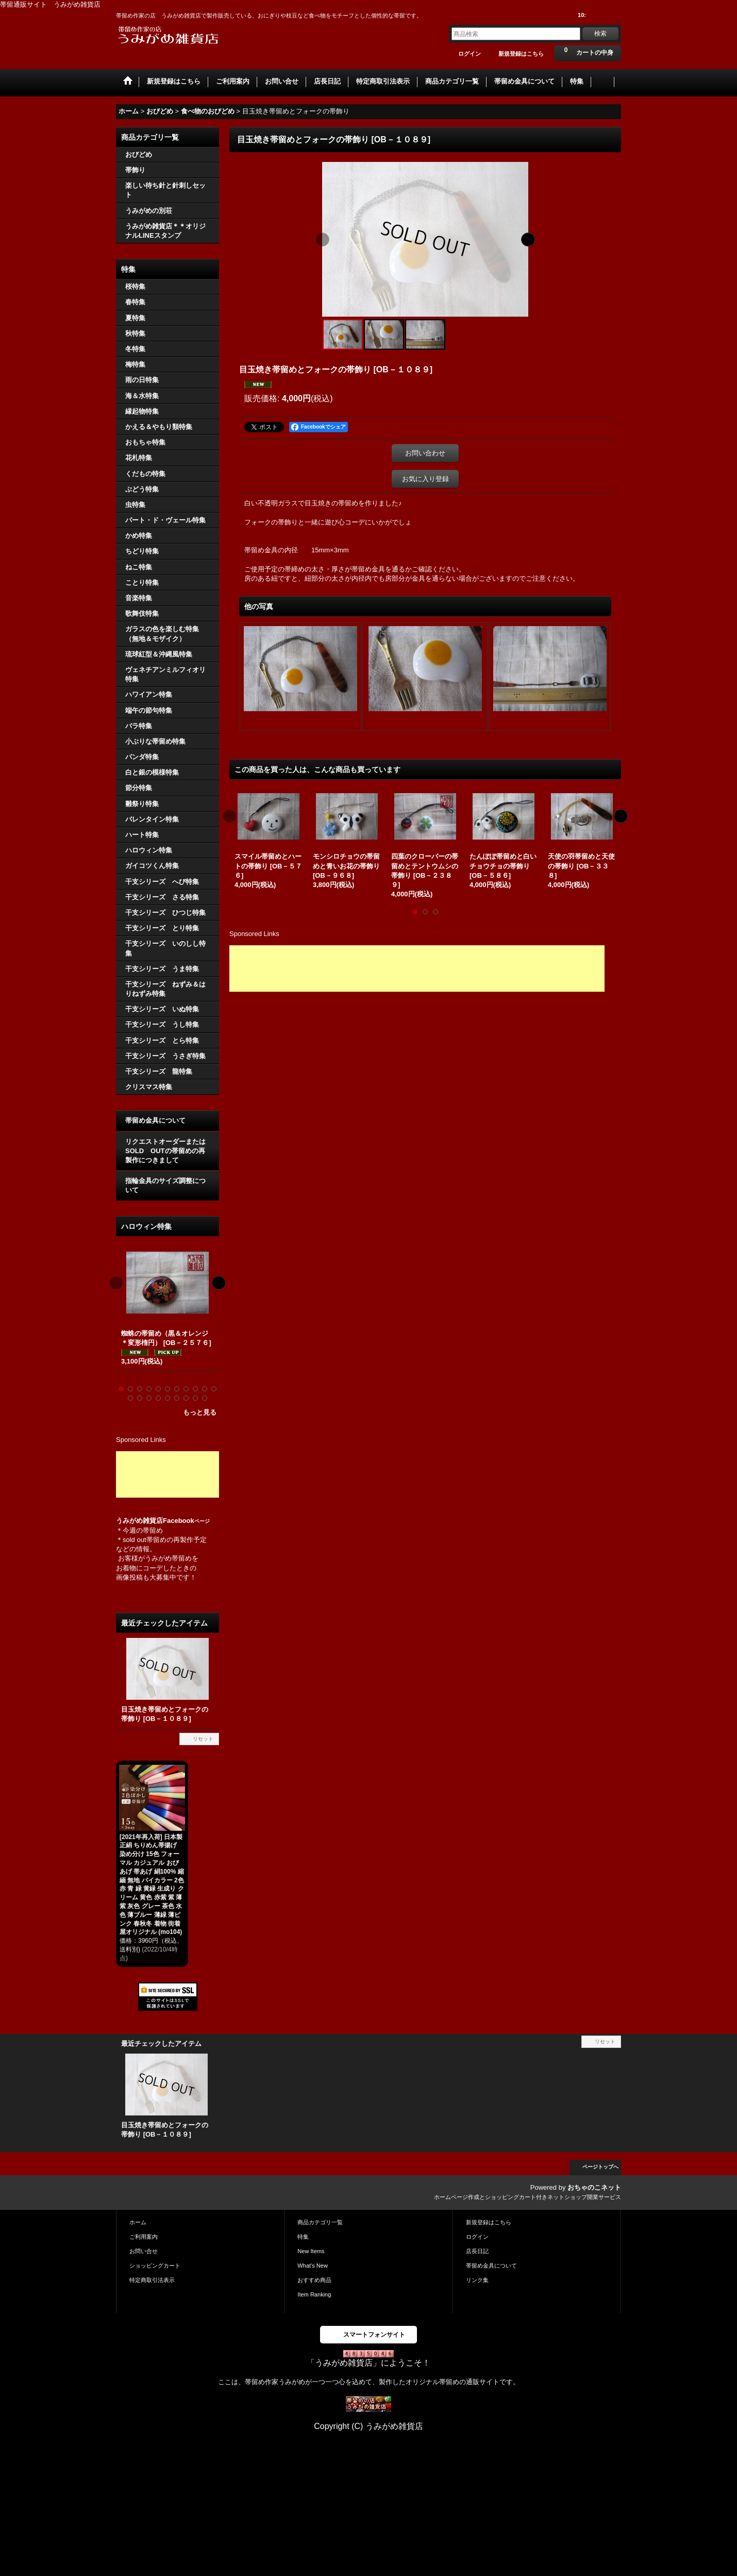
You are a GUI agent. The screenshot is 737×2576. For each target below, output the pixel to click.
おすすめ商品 (314, 2280)
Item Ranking (314, 2294)
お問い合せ (143, 2251)
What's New (312, 2265)
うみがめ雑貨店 (139, 1520)
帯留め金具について (155, 1120)
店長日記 (477, 2251)
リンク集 (477, 2280)
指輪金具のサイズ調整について (165, 1185)
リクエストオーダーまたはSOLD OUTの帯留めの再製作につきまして (165, 1151)
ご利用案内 (143, 2237)
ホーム (137, 2222)
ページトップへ (600, 2167)
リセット (203, 1739)
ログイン (469, 54)
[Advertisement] (167, 1474)
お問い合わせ (425, 453)
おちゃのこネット (594, 2187)
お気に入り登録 (425, 479)
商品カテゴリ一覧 (320, 2222)
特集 (303, 2237)
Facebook (186, 1520)
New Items (310, 2251)
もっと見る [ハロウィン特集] (199, 1412)
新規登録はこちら (521, 54)
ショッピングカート (154, 2265)
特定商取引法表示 (152, 2280)
